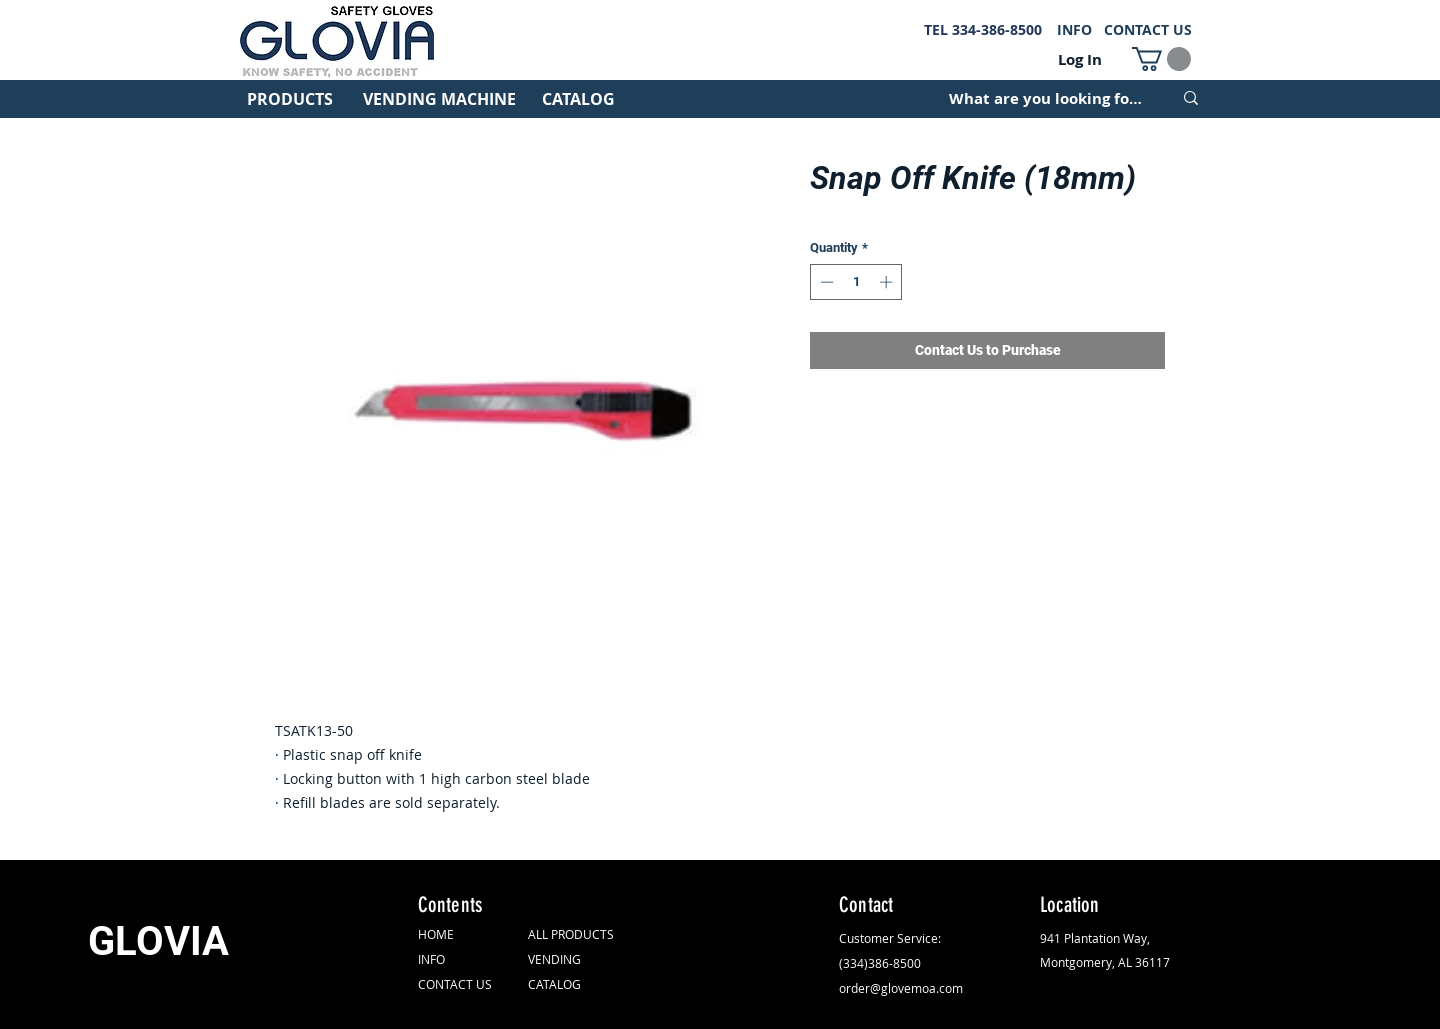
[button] (1161, 59)
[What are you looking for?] (1045, 98)
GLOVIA (158, 941)
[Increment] (888, 282)
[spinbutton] (856, 282)
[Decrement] (825, 282)
